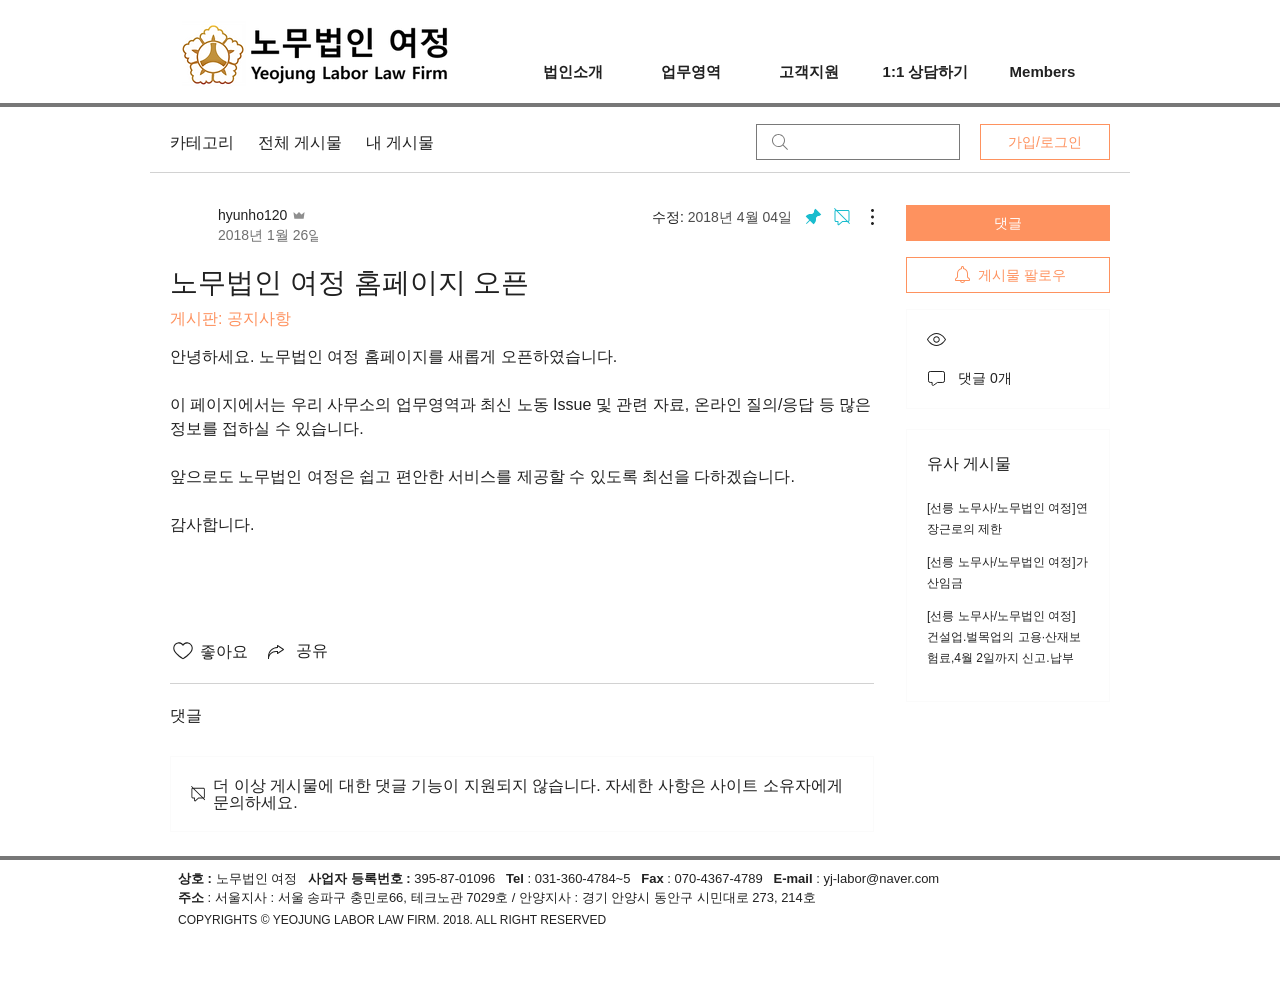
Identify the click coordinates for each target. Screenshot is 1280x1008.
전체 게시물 (300, 142)
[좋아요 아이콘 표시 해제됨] (183, 651)
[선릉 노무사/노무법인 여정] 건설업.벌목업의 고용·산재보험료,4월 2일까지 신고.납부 (1004, 637)
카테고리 (202, 142)
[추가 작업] (862, 217)
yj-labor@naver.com (881, 878)
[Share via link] (296, 651)
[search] (858, 142)
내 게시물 (400, 142)
